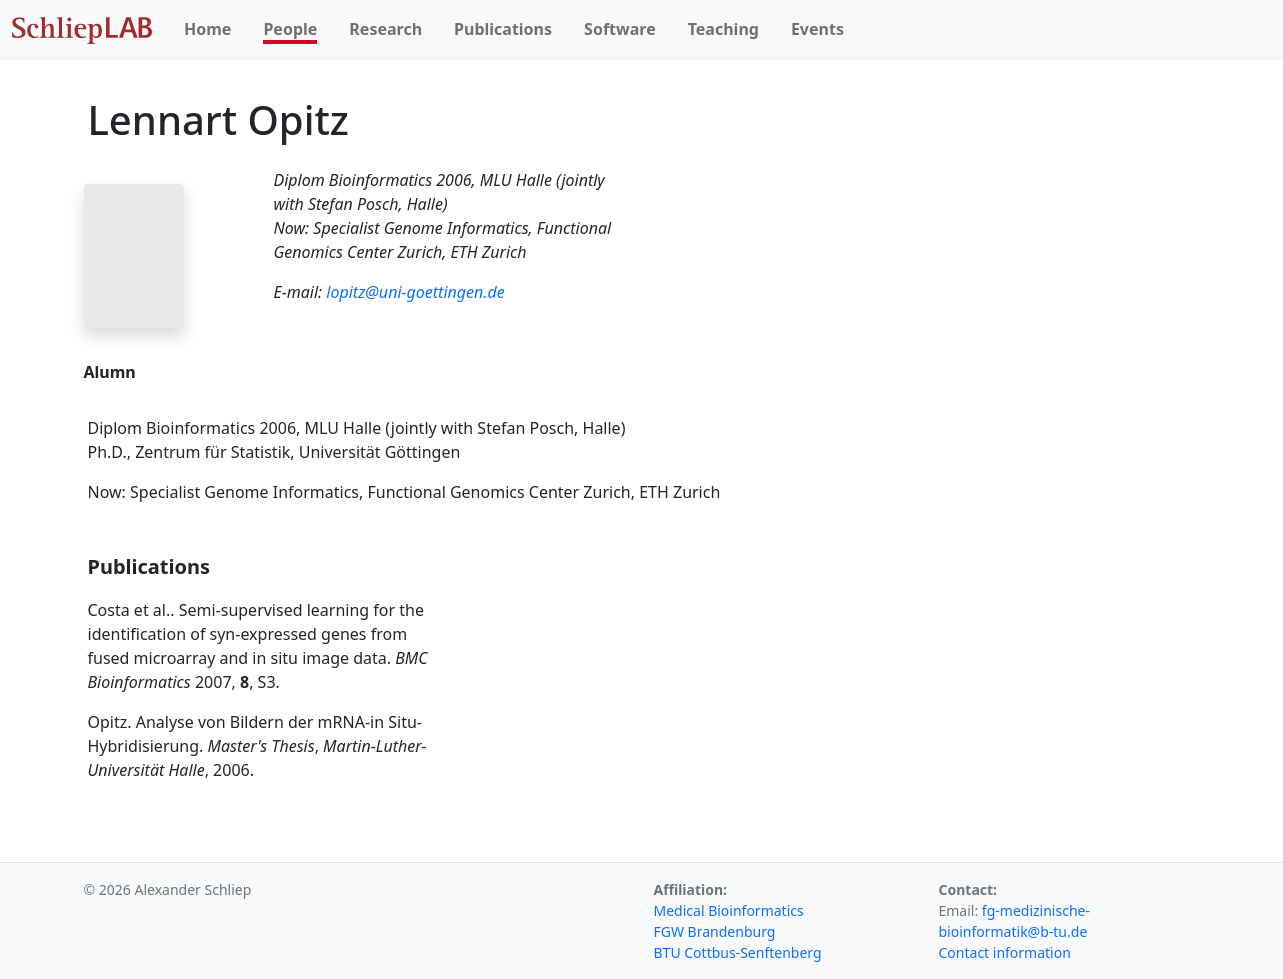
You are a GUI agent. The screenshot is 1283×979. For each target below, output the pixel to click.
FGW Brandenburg (715, 931)
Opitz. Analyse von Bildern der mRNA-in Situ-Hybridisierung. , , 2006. (257, 746)
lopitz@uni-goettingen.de (415, 292)
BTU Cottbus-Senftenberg (738, 952)
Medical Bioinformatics (729, 910)
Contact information (1005, 952)
